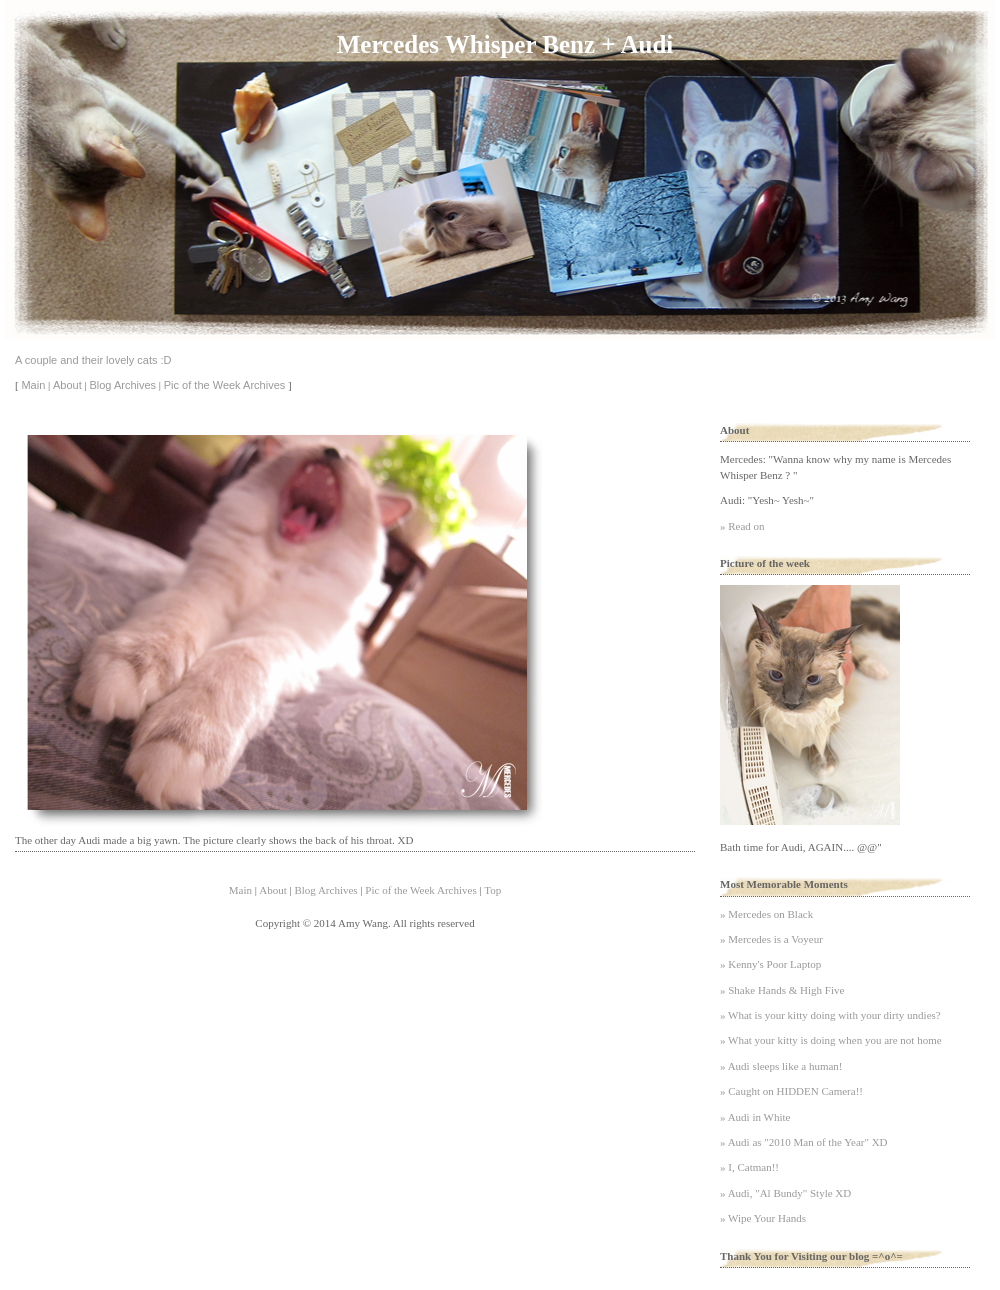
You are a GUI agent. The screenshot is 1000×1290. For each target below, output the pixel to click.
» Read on (742, 526)
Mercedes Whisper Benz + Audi (505, 44)
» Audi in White (755, 1117)
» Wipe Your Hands (763, 1218)
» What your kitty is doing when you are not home (831, 1040)
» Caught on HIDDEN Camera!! (791, 1091)
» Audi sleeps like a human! (781, 1066)
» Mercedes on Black (766, 914)
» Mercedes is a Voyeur (771, 939)
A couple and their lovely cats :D (93, 360)
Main (33, 385)
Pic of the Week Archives (224, 385)
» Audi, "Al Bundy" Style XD (785, 1193)
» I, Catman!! (749, 1167)
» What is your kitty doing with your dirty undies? (830, 1015)
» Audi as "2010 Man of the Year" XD (804, 1142)
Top (492, 890)
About (67, 385)
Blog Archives (122, 385)
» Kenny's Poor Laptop (770, 964)
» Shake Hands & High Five (782, 990)
